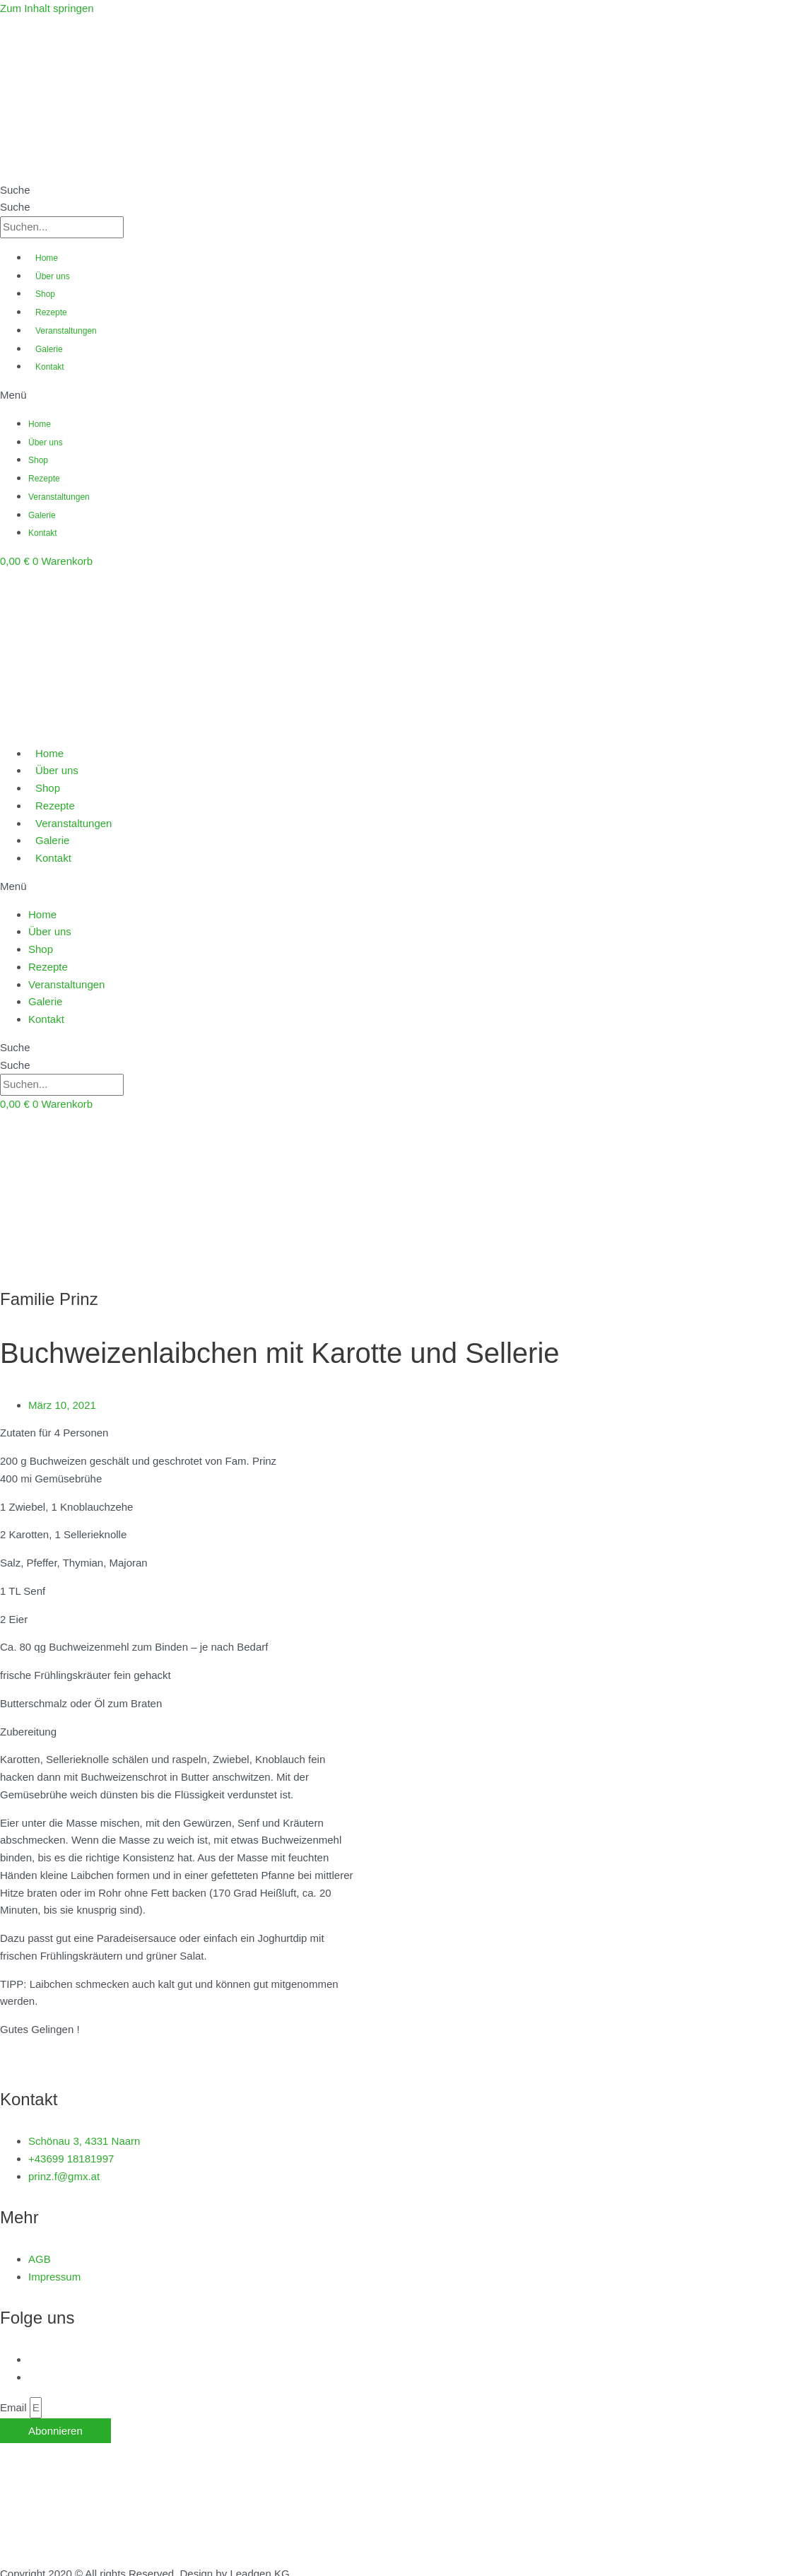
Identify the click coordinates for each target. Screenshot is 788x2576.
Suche (15, 190)
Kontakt (49, 367)
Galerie (49, 349)
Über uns (52, 276)
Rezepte (51, 312)
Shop (45, 294)
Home (46, 258)
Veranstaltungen (66, 331)
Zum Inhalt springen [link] (47, 8)
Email (15, 2407)
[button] (394, 395)
